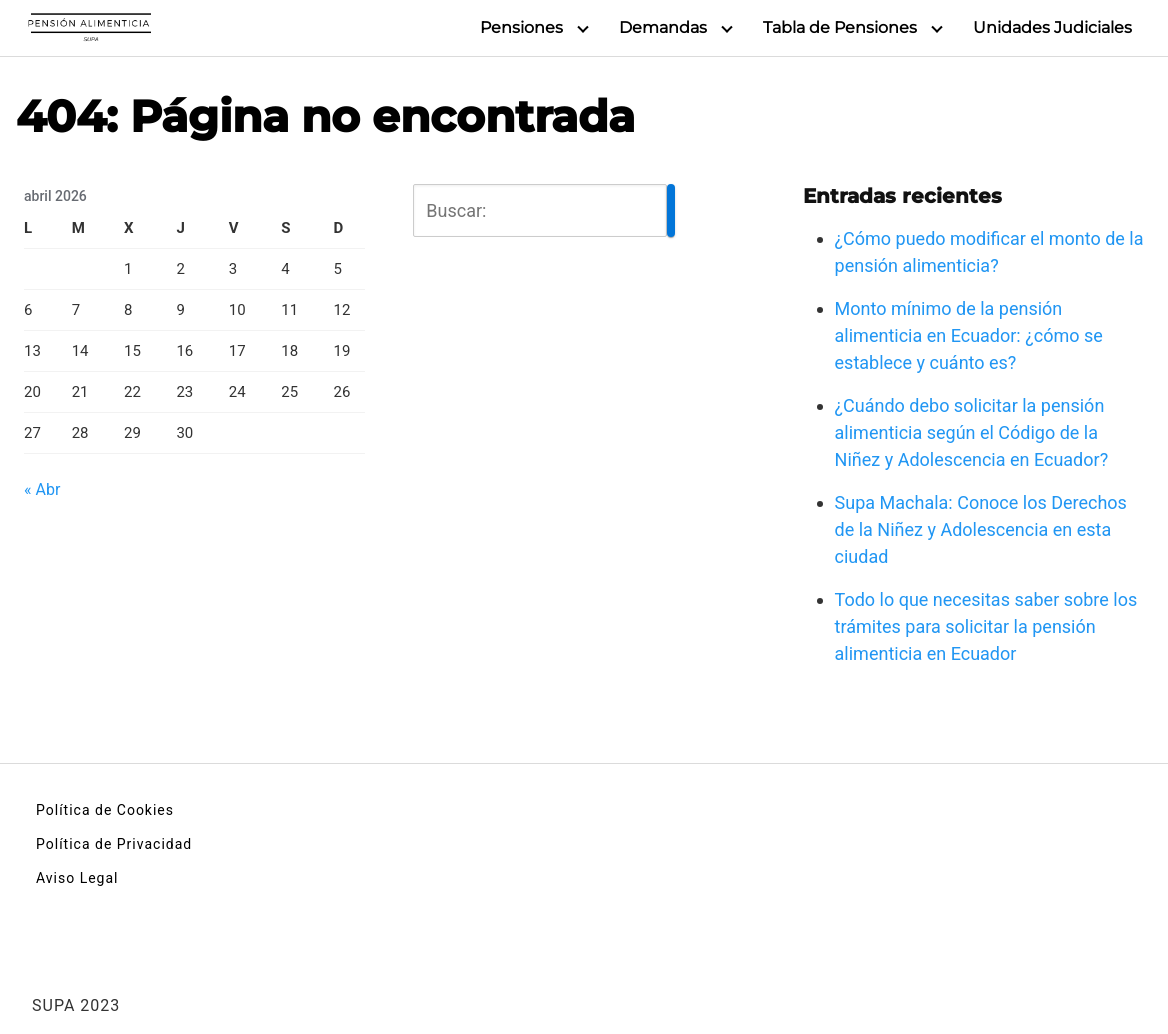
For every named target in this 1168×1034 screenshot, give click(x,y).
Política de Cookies (105, 810)
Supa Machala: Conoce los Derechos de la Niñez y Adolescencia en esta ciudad (981, 529)
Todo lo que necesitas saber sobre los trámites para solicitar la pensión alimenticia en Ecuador (986, 626)
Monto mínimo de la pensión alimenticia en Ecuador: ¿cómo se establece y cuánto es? (969, 335)
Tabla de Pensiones (840, 27)
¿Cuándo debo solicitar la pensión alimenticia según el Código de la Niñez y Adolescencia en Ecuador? (972, 432)
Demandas (663, 27)
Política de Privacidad (114, 844)
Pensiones (521, 27)
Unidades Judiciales (1052, 27)
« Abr (42, 489)
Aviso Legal (77, 878)
